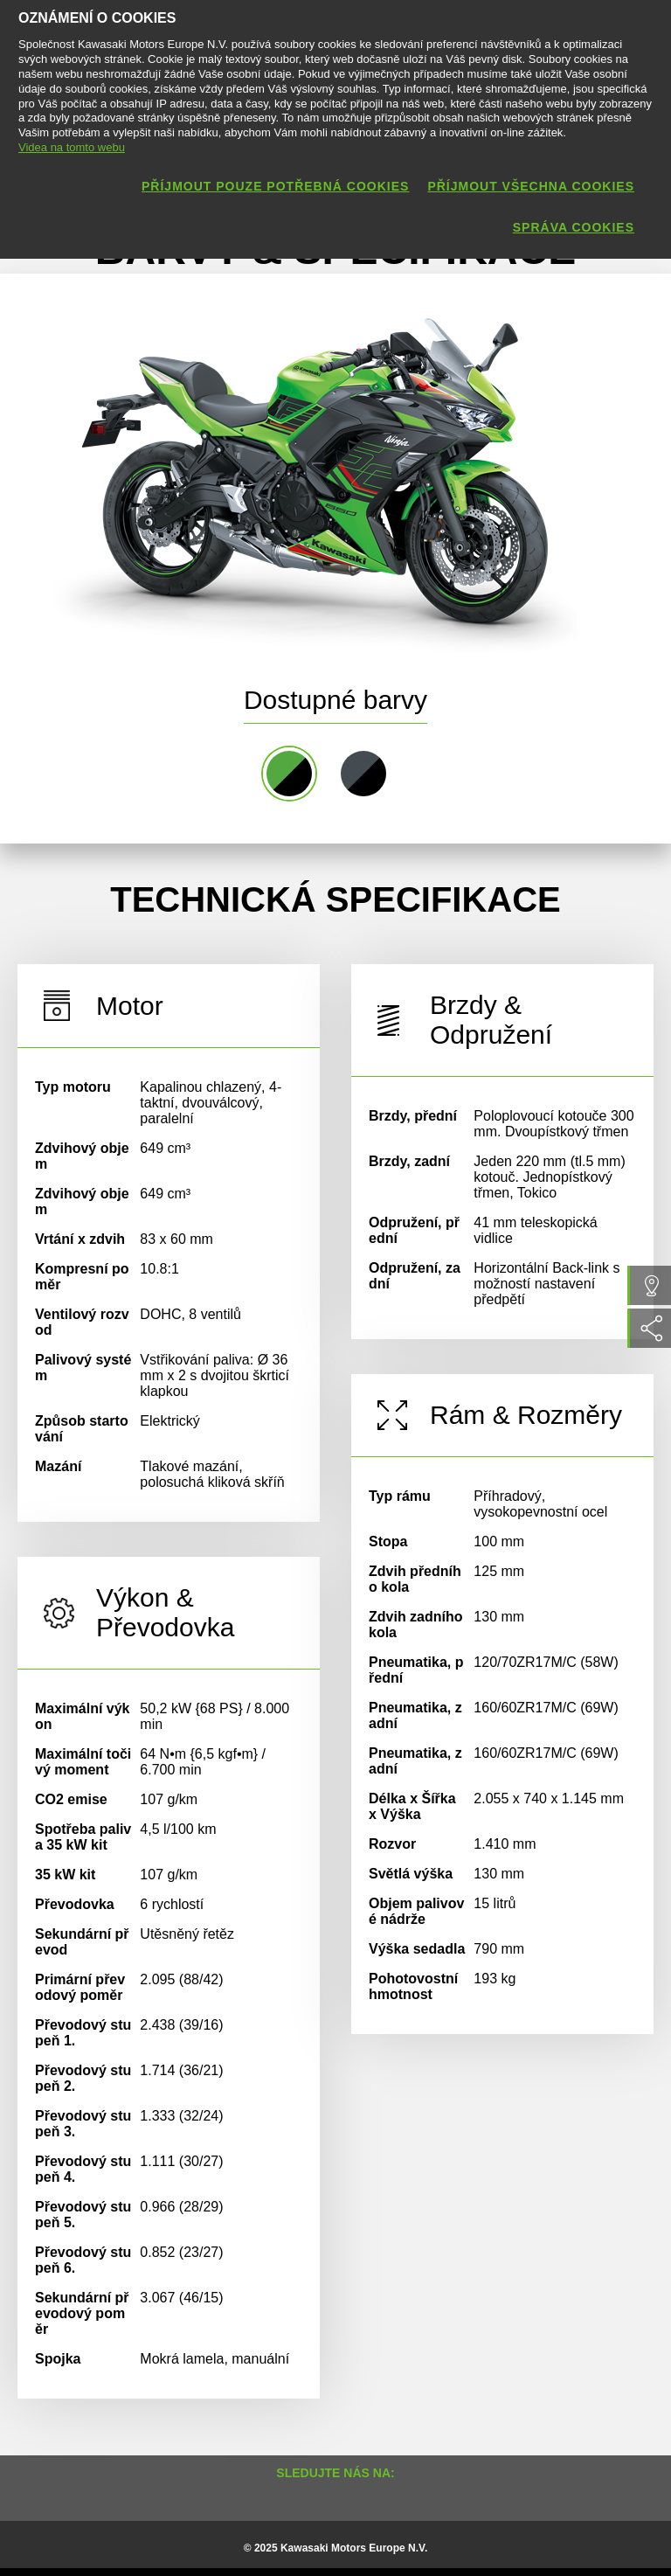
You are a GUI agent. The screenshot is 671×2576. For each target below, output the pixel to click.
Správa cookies (573, 227)
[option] (314, 470)
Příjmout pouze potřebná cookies (275, 186)
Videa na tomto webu (71, 147)
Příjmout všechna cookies (530, 186)
